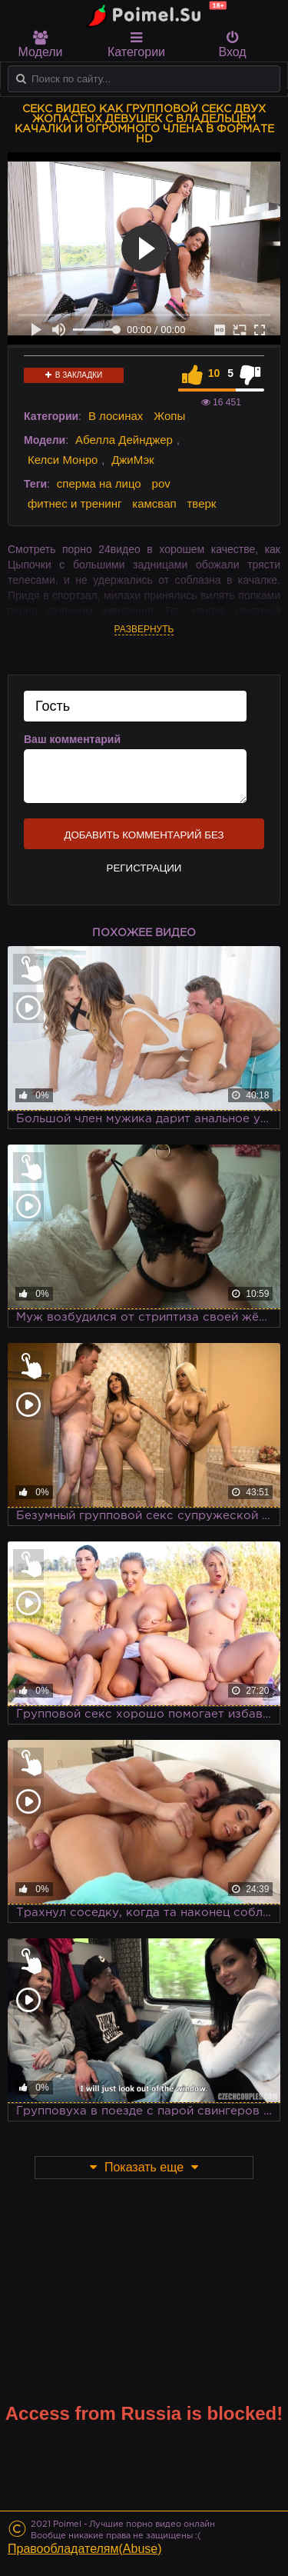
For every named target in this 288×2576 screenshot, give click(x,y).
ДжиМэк (132, 459)
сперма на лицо (99, 483)
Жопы (169, 415)
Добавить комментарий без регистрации (143, 839)
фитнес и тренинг (74, 503)
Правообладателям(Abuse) (85, 2548)
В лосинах (115, 415)
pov (161, 483)
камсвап (154, 503)
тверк (202, 503)
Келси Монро (63, 459)
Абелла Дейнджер (124, 439)
